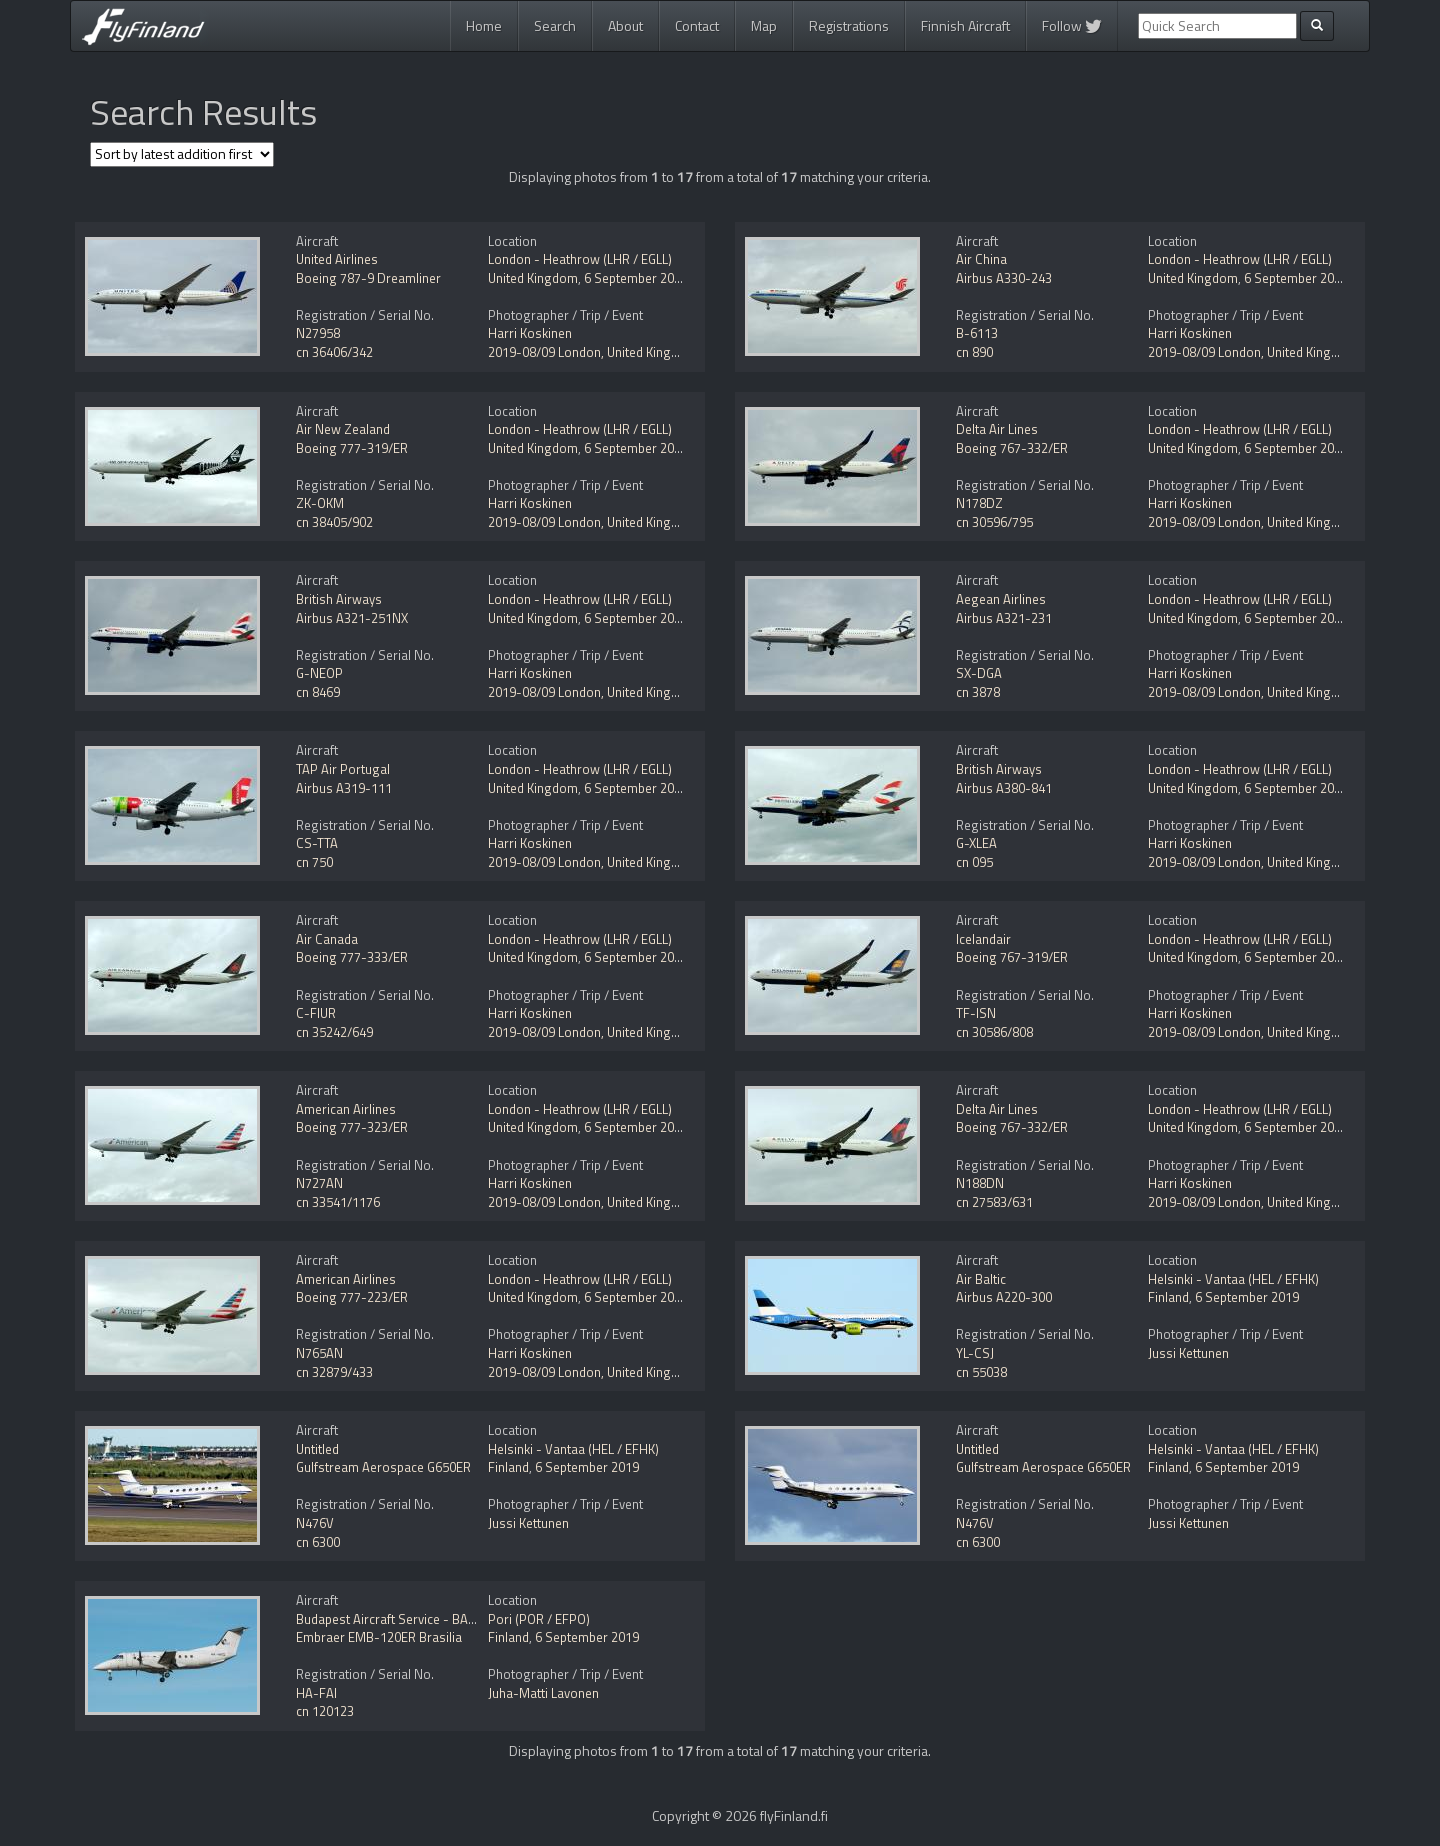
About (625, 25)
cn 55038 (981, 1372)
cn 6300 (318, 1542)
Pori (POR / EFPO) (539, 1619)
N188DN (980, 1183)
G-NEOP (319, 673)
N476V (315, 1523)
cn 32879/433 (334, 1372)
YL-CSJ (975, 1353)
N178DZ (979, 503)
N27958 (318, 333)
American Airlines (346, 1109)
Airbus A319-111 (344, 788)
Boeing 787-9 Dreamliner (368, 278)
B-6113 (977, 333)
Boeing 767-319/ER (1012, 957)
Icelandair (983, 939)
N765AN (319, 1353)
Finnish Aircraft (965, 25)
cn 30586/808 (994, 1032)
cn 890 (974, 352)
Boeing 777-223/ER (352, 1297)
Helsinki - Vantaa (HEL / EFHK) (1233, 1279)
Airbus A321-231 (1004, 618)
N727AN (319, 1183)
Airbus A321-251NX (352, 618)
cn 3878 (978, 692)
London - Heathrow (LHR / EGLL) (580, 259)
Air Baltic (981, 1279)
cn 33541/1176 (338, 1202)
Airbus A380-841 (1004, 788)
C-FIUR (316, 1013)
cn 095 (974, 862)
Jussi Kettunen (1188, 1353)
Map (764, 25)
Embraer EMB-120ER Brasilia (379, 1637)
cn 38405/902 (334, 522)
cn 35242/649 (334, 1032)
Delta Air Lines (997, 429)
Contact (697, 25)
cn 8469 (318, 692)
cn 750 (314, 862)
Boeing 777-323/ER (352, 1127)
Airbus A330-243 (1004, 278)
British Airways (339, 599)
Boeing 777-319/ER (352, 448)
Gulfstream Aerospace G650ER (383, 1467)
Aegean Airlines (1001, 599)
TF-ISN (976, 1013)
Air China (981, 259)
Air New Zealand (343, 429)
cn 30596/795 (994, 522)
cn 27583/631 (994, 1202)
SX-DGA (979, 673)
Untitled (317, 1449)
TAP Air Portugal (343, 769)
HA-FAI (316, 1693)
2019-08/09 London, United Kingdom (592, 352)
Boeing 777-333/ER (352, 957)
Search (555, 25)
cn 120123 (325, 1711)
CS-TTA (317, 843)
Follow (1072, 25)
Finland (1168, 1297)
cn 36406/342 (334, 352)
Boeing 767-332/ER (1012, 448)
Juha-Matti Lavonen (543, 1693)
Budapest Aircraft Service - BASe (389, 1619)
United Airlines (337, 259)
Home (484, 25)
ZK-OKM (320, 503)
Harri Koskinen (530, 333)
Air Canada (327, 939)
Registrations (849, 25)
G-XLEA (976, 843)
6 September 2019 (636, 278)
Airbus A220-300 (1004, 1297)
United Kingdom (533, 278)
